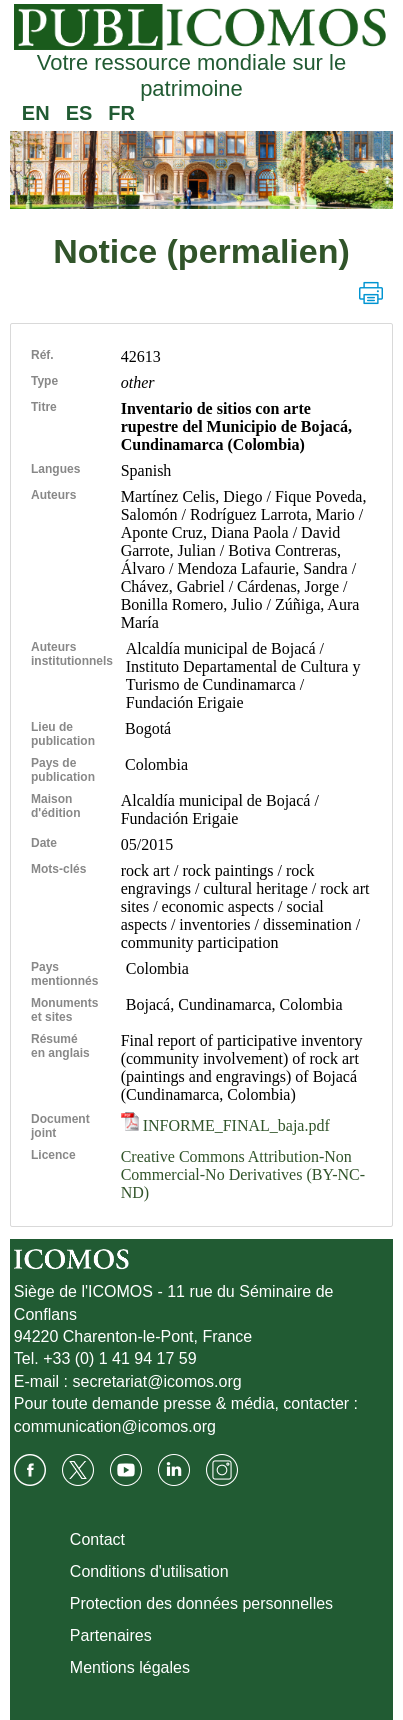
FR (121, 113)
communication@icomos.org (115, 1426)
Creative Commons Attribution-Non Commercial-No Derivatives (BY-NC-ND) (243, 1174)
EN (36, 113)
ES (79, 113)
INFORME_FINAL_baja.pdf (225, 1125)
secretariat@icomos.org (157, 1381)
